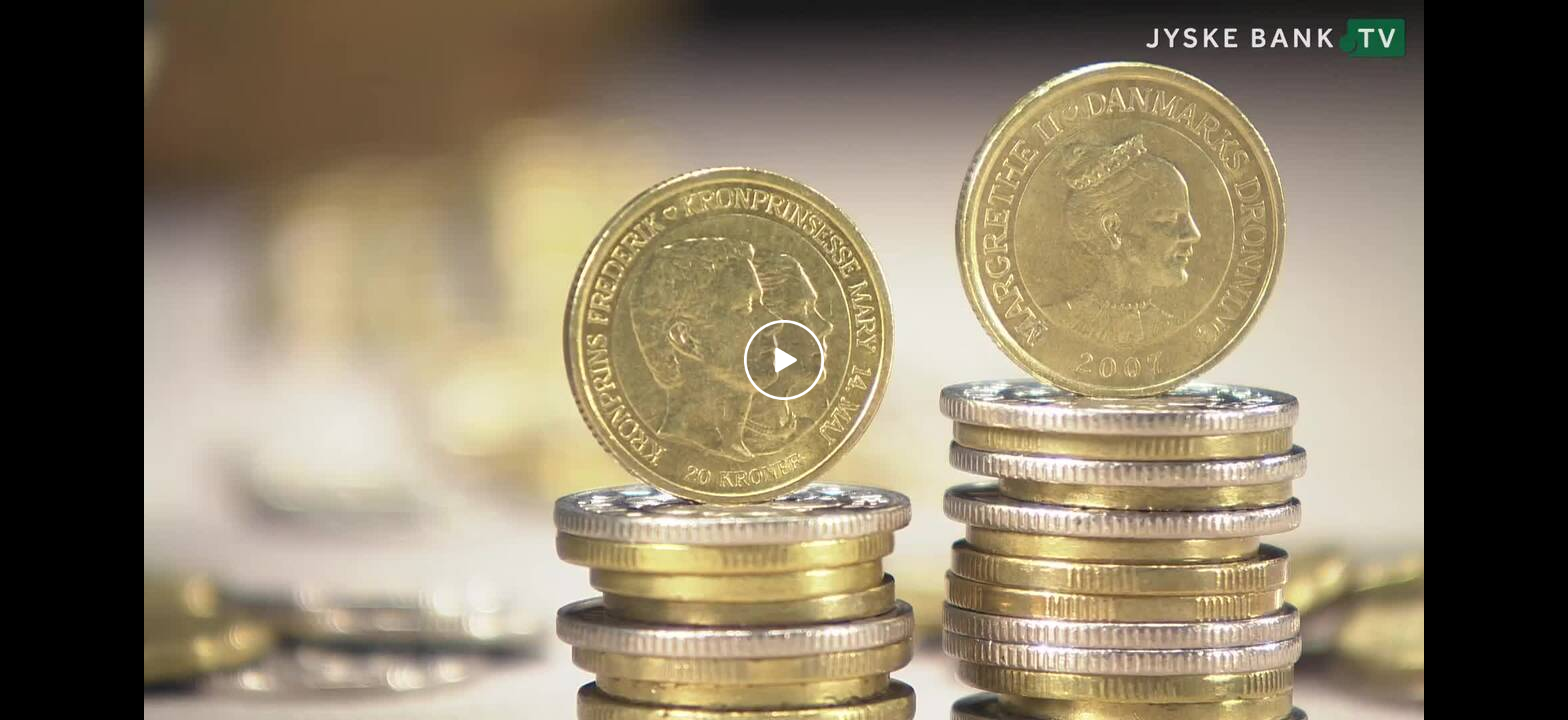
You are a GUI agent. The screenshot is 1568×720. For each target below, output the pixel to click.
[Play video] (784, 360)
